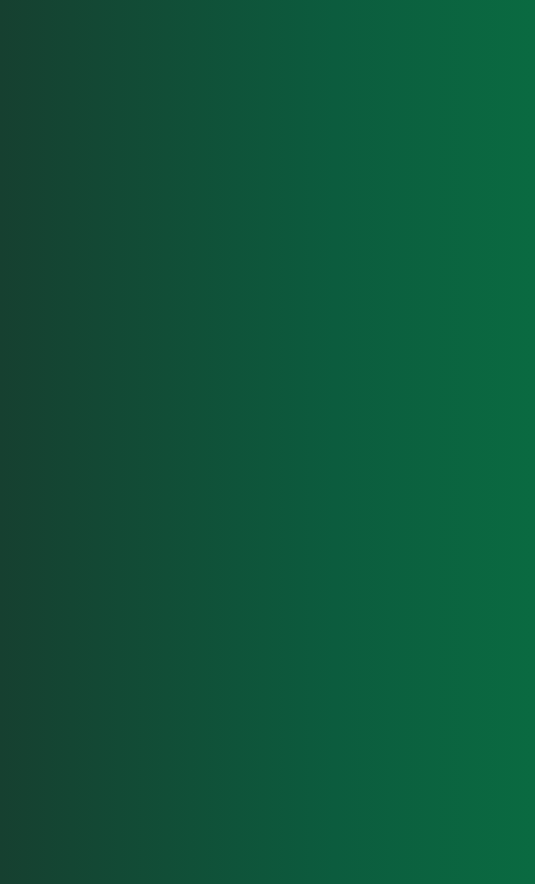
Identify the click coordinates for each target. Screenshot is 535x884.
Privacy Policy (453, 815)
